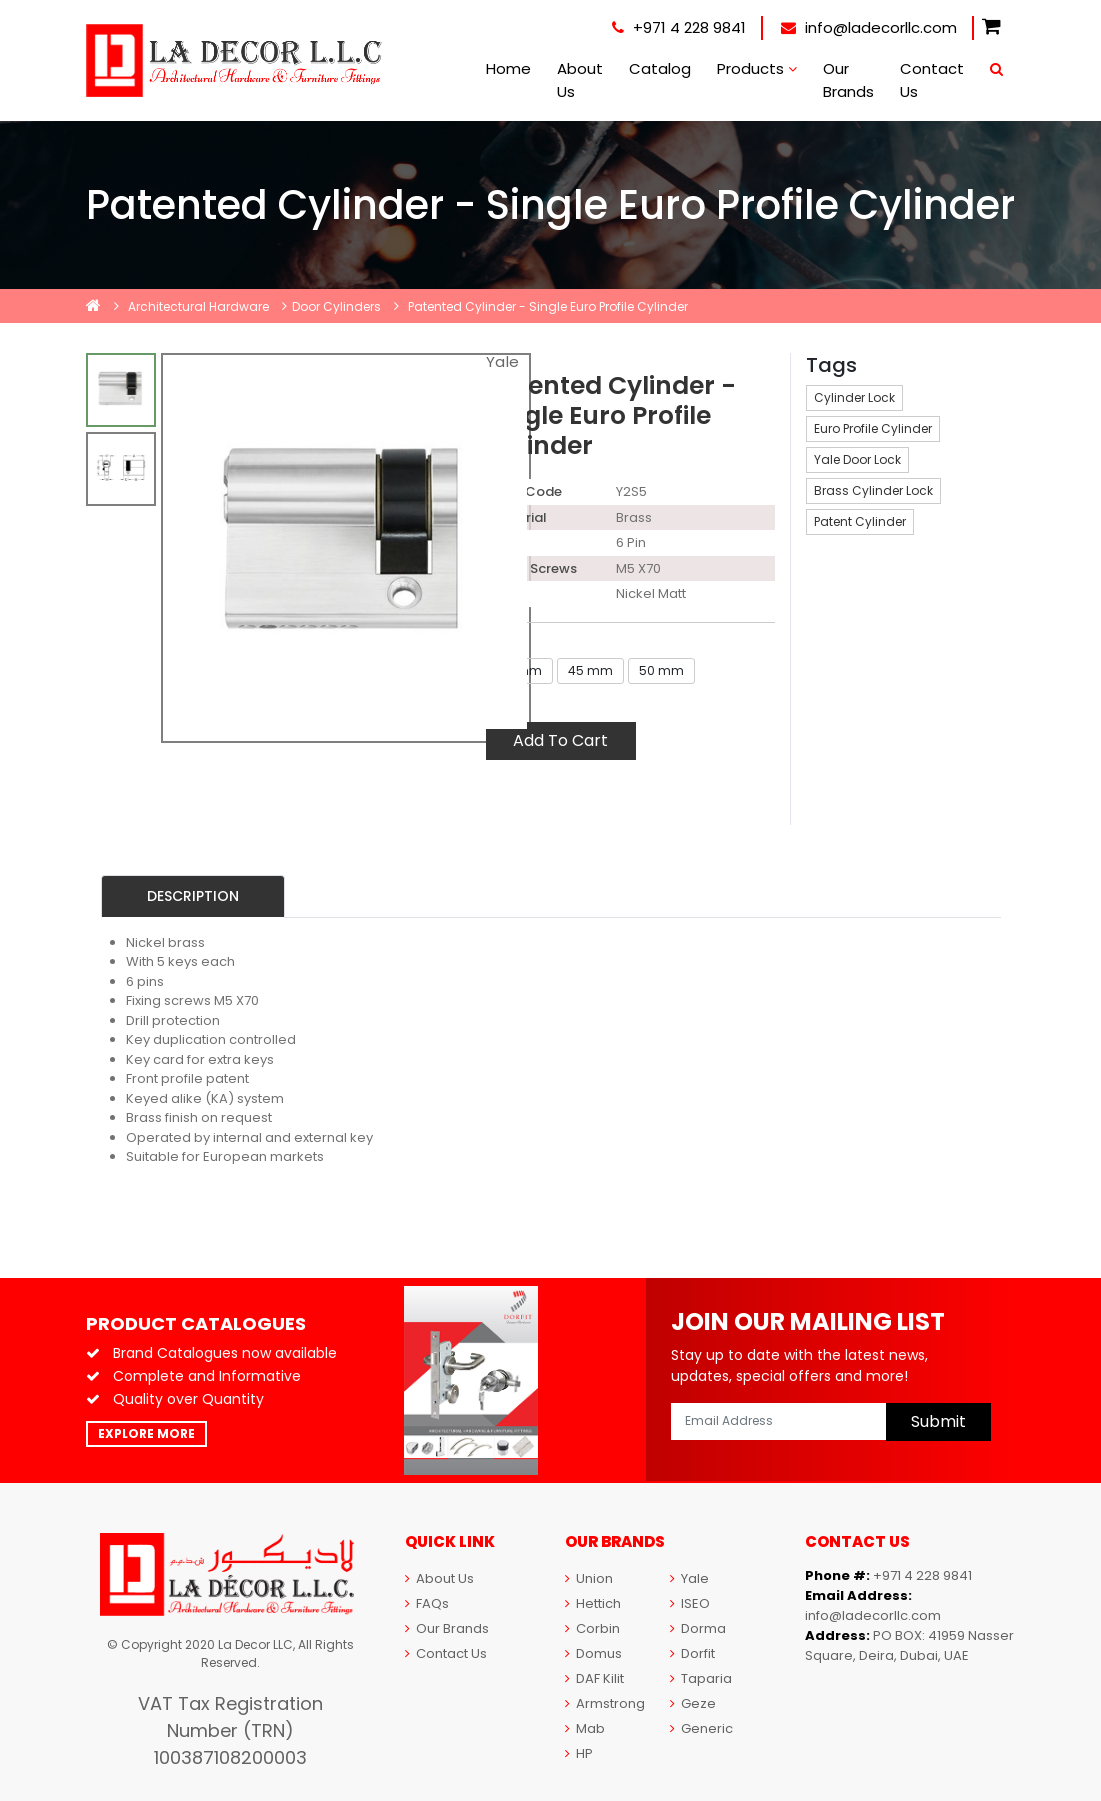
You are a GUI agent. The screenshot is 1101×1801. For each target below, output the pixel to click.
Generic (701, 1728)
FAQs (427, 1603)
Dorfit (692, 1653)
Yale (689, 1578)
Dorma (698, 1628)
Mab (585, 1728)
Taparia (701, 1678)
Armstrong (605, 1703)
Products (757, 68)
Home (508, 68)
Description (193, 896)
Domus (593, 1653)
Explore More (146, 1433)
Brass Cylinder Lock (873, 490)
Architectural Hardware (198, 306)
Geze (693, 1703)
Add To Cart (560, 740)
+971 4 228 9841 (679, 27)
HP (579, 1753)
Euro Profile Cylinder (873, 428)
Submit (938, 1421)
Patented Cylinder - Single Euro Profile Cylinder (548, 306)
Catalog (660, 68)
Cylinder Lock (854, 397)
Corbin (592, 1628)
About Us (580, 80)
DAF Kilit (594, 1678)
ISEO (690, 1603)
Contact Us (932, 80)
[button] (991, 27)
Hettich (593, 1603)
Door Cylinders (336, 306)
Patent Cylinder (860, 521)
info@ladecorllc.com (869, 27)
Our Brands (848, 80)
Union (589, 1578)
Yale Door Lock (857, 459)
